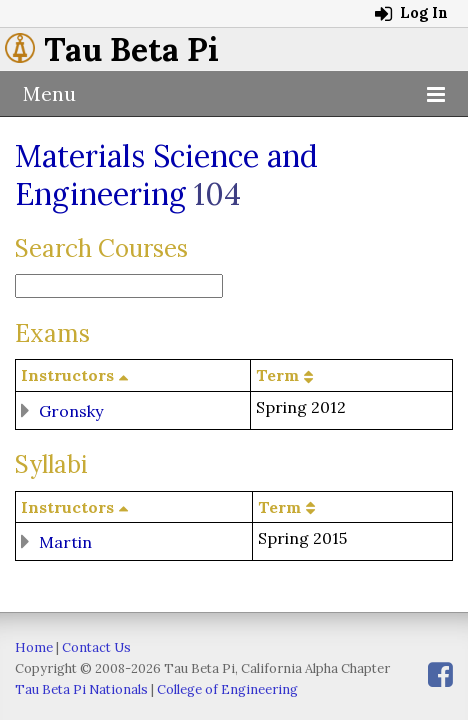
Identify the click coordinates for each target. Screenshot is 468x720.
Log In (411, 13)
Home (34, 647)
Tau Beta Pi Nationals (81, 689)
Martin (65, 542)
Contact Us (96, 647)
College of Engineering (227, 689)
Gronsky (71, 410)
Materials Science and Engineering (166, 175)
